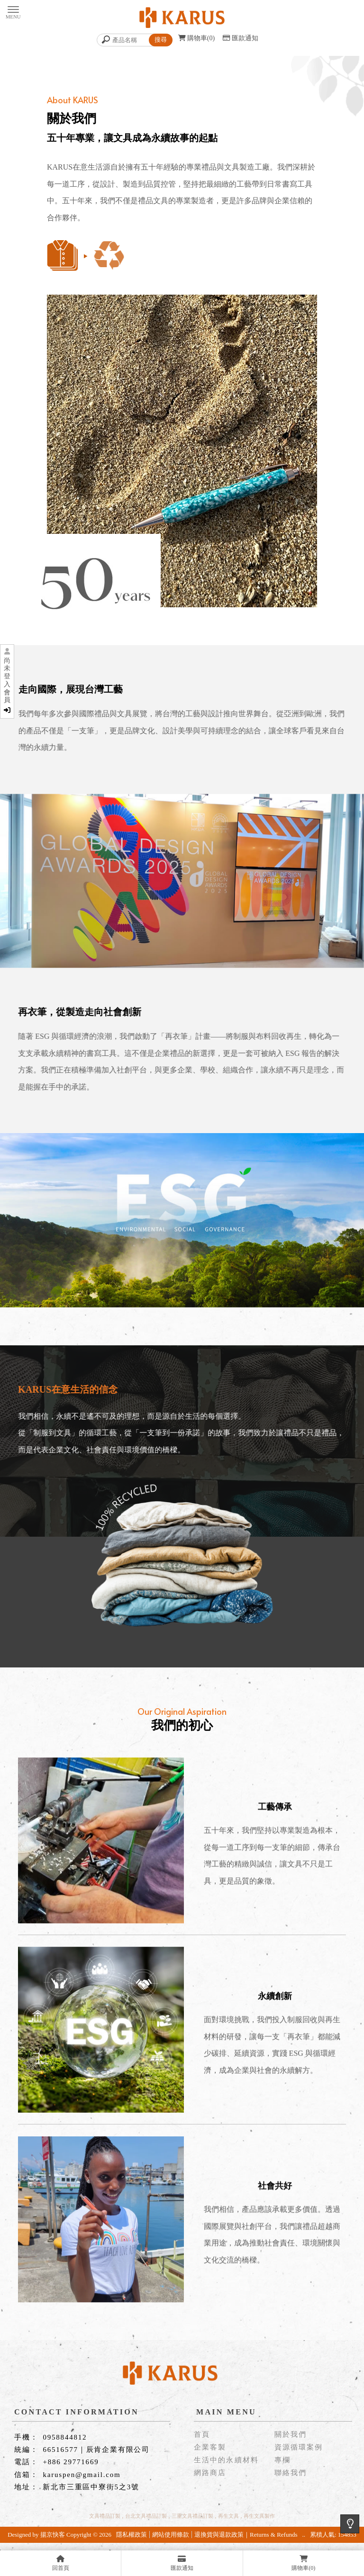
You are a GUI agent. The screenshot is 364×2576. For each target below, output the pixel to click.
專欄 (282, 2460)
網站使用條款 (170, 2534)
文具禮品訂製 (104, 2516)
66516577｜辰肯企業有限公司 (96, 2449)
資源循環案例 (298, 2447)
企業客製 (210, 2447)
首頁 (202, 2434)
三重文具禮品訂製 (192, 2516)
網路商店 (210, 2473)
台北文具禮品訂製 (146, 2516)
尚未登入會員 (7, 685)
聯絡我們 (290, 2473)
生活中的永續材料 (226, 2460)
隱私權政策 (131, 2534)
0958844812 (65, 2437)
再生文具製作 (259, 2516)
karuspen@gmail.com (81, 2474)
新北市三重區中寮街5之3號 (91, 2487)
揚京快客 (52, 2534)
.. (303, 2534)
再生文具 (228, 2516)
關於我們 (290, 2434)
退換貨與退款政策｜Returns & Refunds (245, 2534)
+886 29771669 (71, 2462)
